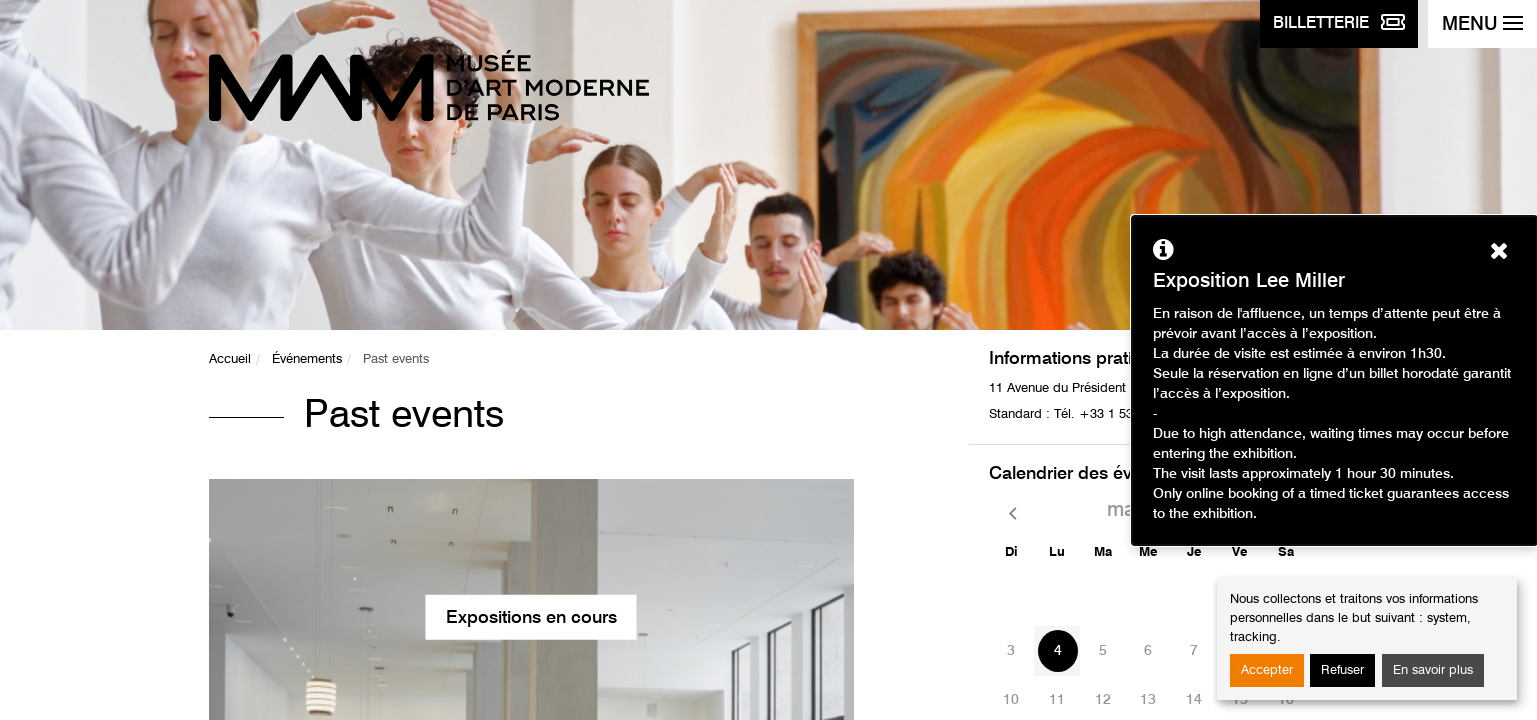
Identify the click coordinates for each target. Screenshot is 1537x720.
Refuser (1342, 670)
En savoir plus (1433, 670)
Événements (307, 359)
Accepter (1267, 670)
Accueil (230, 359)
